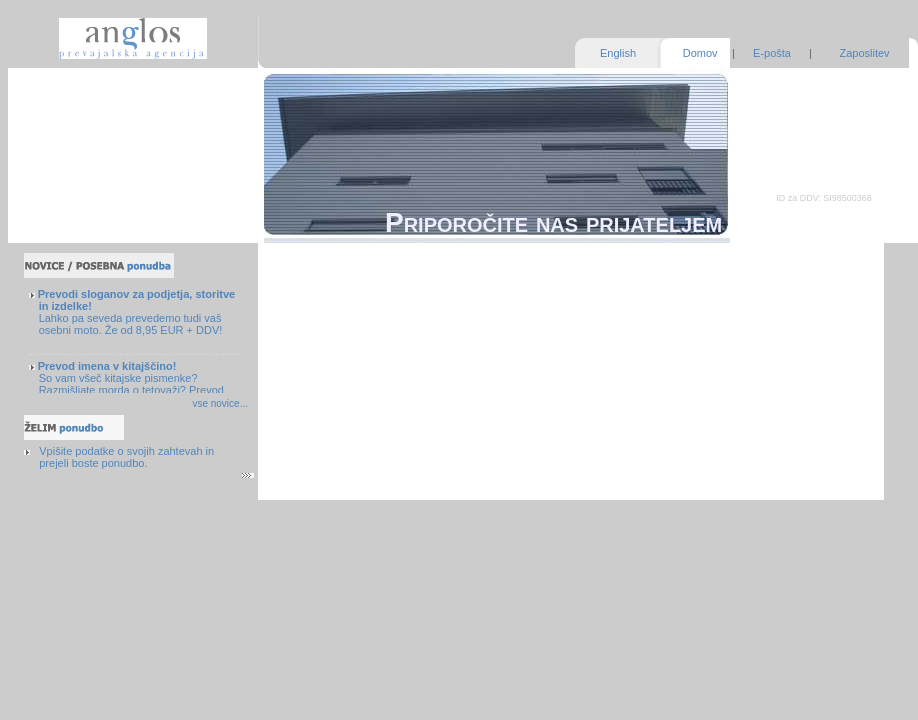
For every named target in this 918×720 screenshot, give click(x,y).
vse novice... (220, 403)
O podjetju (65, 144)
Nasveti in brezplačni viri (99, 186)
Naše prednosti (77, 123)
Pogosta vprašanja (85, 165)
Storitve (58, 81)
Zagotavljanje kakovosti (97, 102)
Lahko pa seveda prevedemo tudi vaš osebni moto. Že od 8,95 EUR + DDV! (136, 312)
